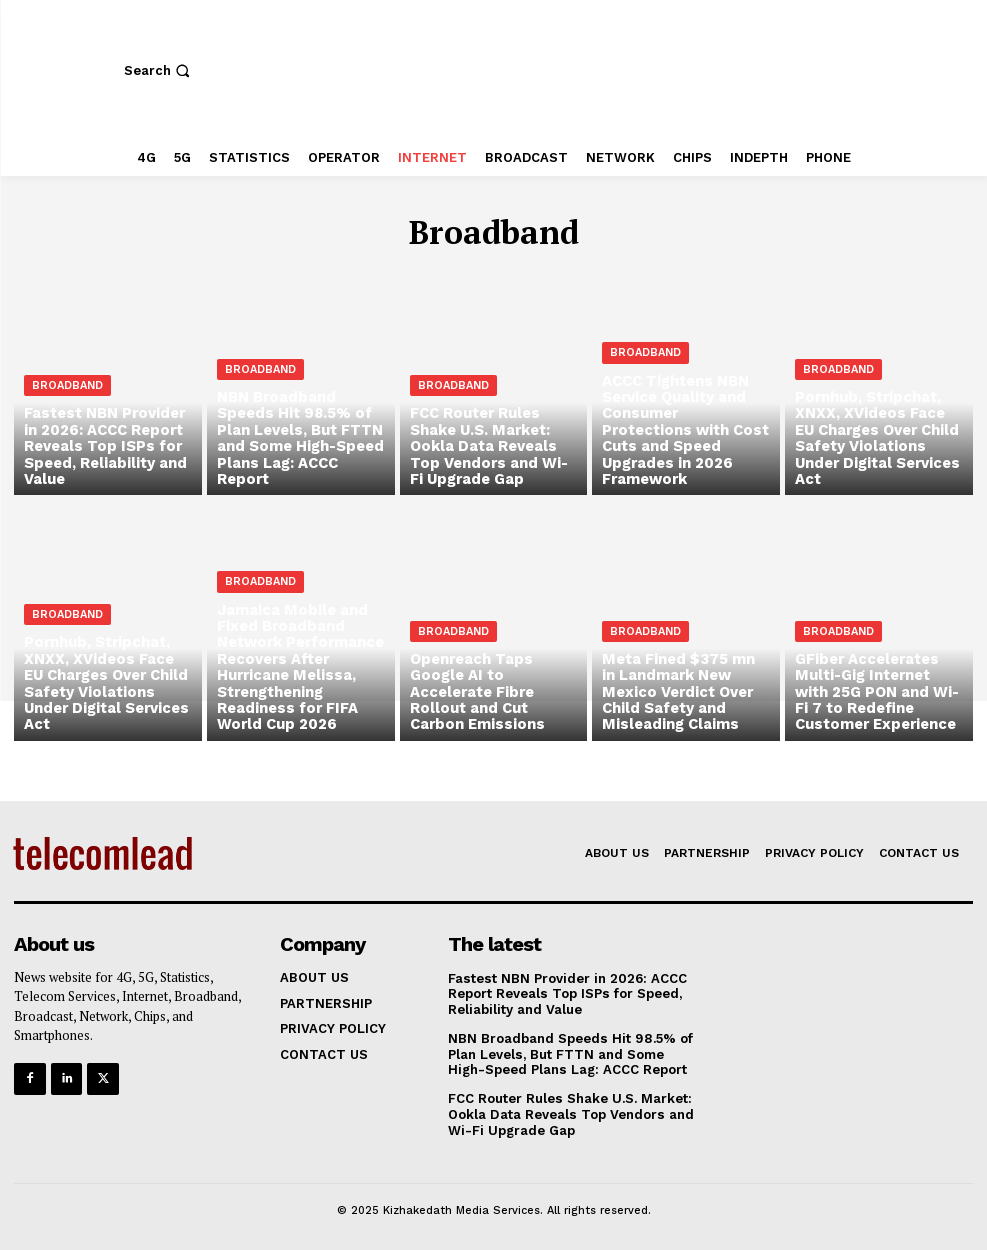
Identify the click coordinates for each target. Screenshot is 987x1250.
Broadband (67, 390)
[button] (159, 70)
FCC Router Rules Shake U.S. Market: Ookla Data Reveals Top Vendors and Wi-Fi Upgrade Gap (569, 1113)
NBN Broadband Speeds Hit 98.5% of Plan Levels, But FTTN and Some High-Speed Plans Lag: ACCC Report (568, 1053)
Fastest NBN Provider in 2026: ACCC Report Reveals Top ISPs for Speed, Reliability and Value (566, 993)
